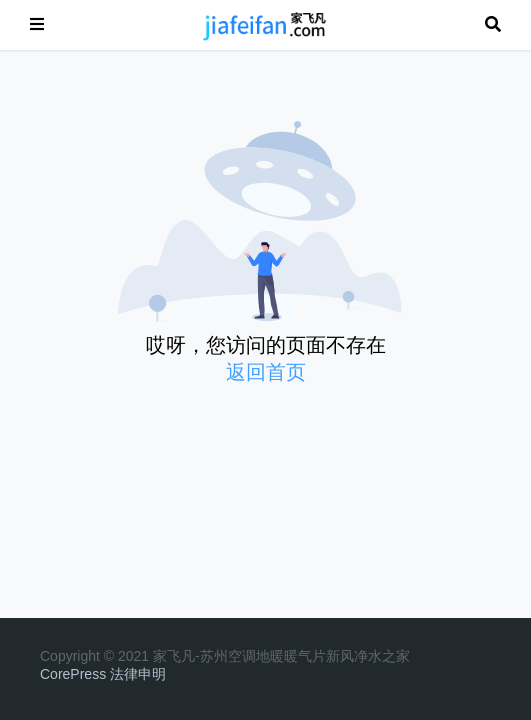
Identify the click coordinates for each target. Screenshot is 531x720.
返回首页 (266, 372)
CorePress (73, 674)
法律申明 (138, 674)
